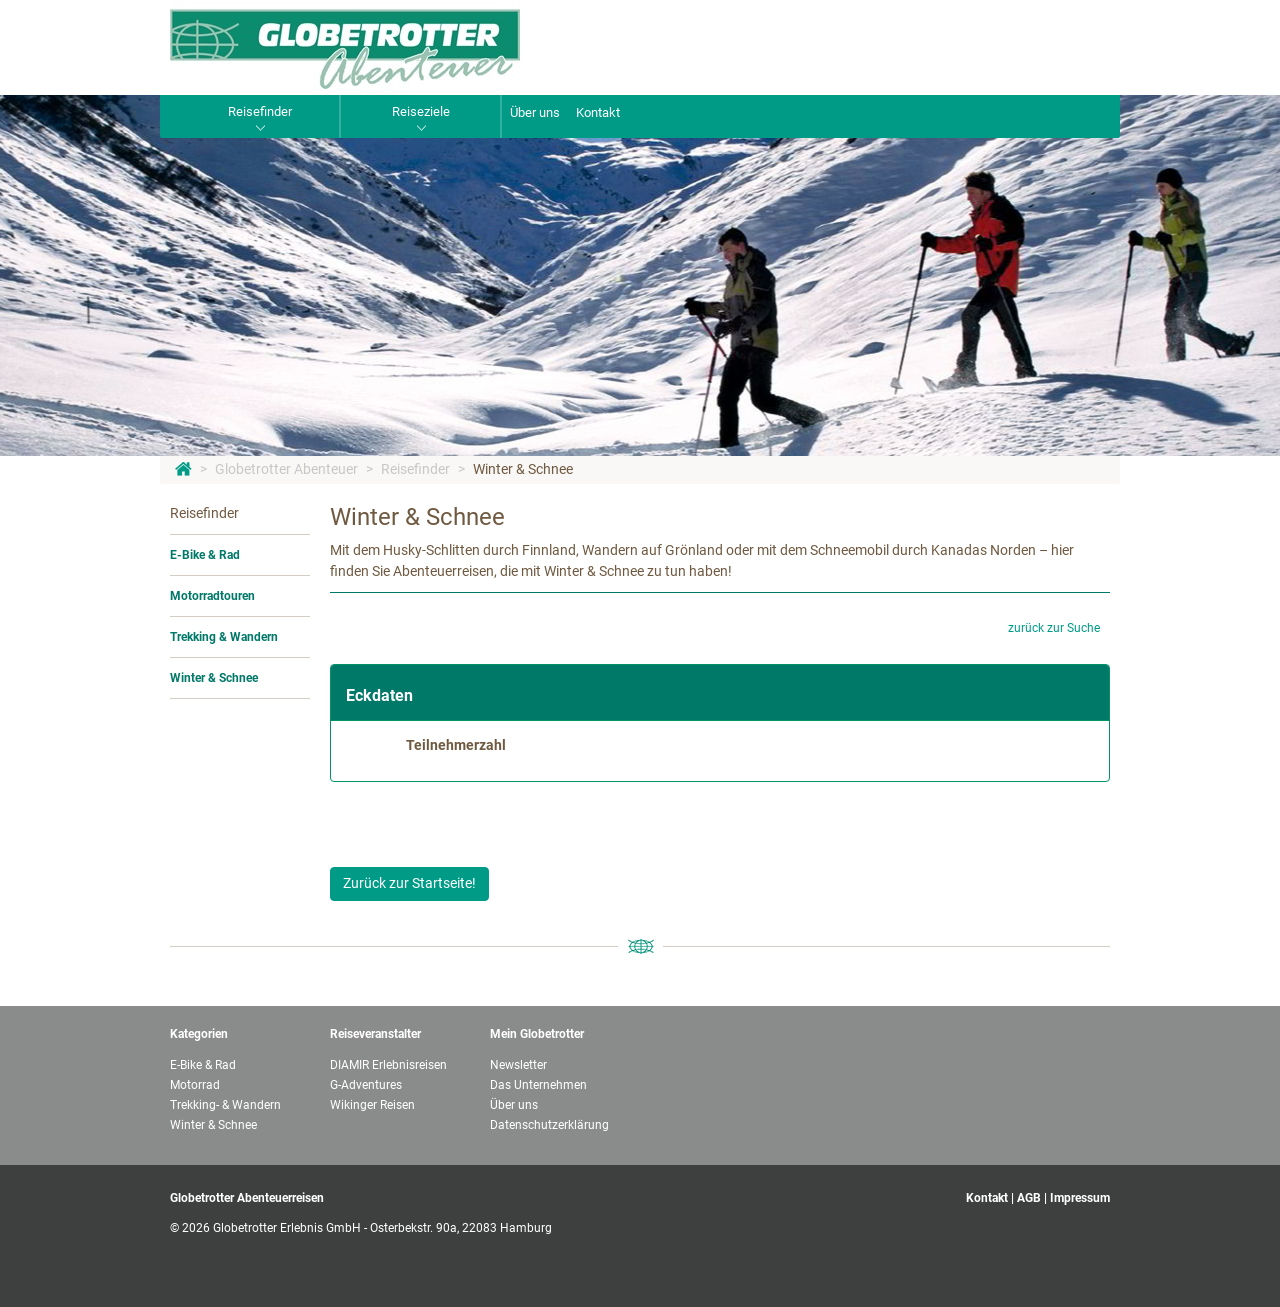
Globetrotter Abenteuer (286, 469)
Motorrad (195, 1085)
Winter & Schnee (523, 469)
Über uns (535, 112)
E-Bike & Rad (205, 555)
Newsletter (518, 1065)
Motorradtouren (212, 596)
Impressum (1080, 1198)
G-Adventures (366, 1085)
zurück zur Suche (1054, 628)
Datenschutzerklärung (549, 1125)
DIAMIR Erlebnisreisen (388, 1065)
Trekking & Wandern (224, 637)
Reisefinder (415, 469)
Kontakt (598, 112)
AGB (1029, 1198)
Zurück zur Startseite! (409, 883)
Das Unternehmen (538, 1085)
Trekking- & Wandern (225, 1105)
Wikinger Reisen (372, 1105)
